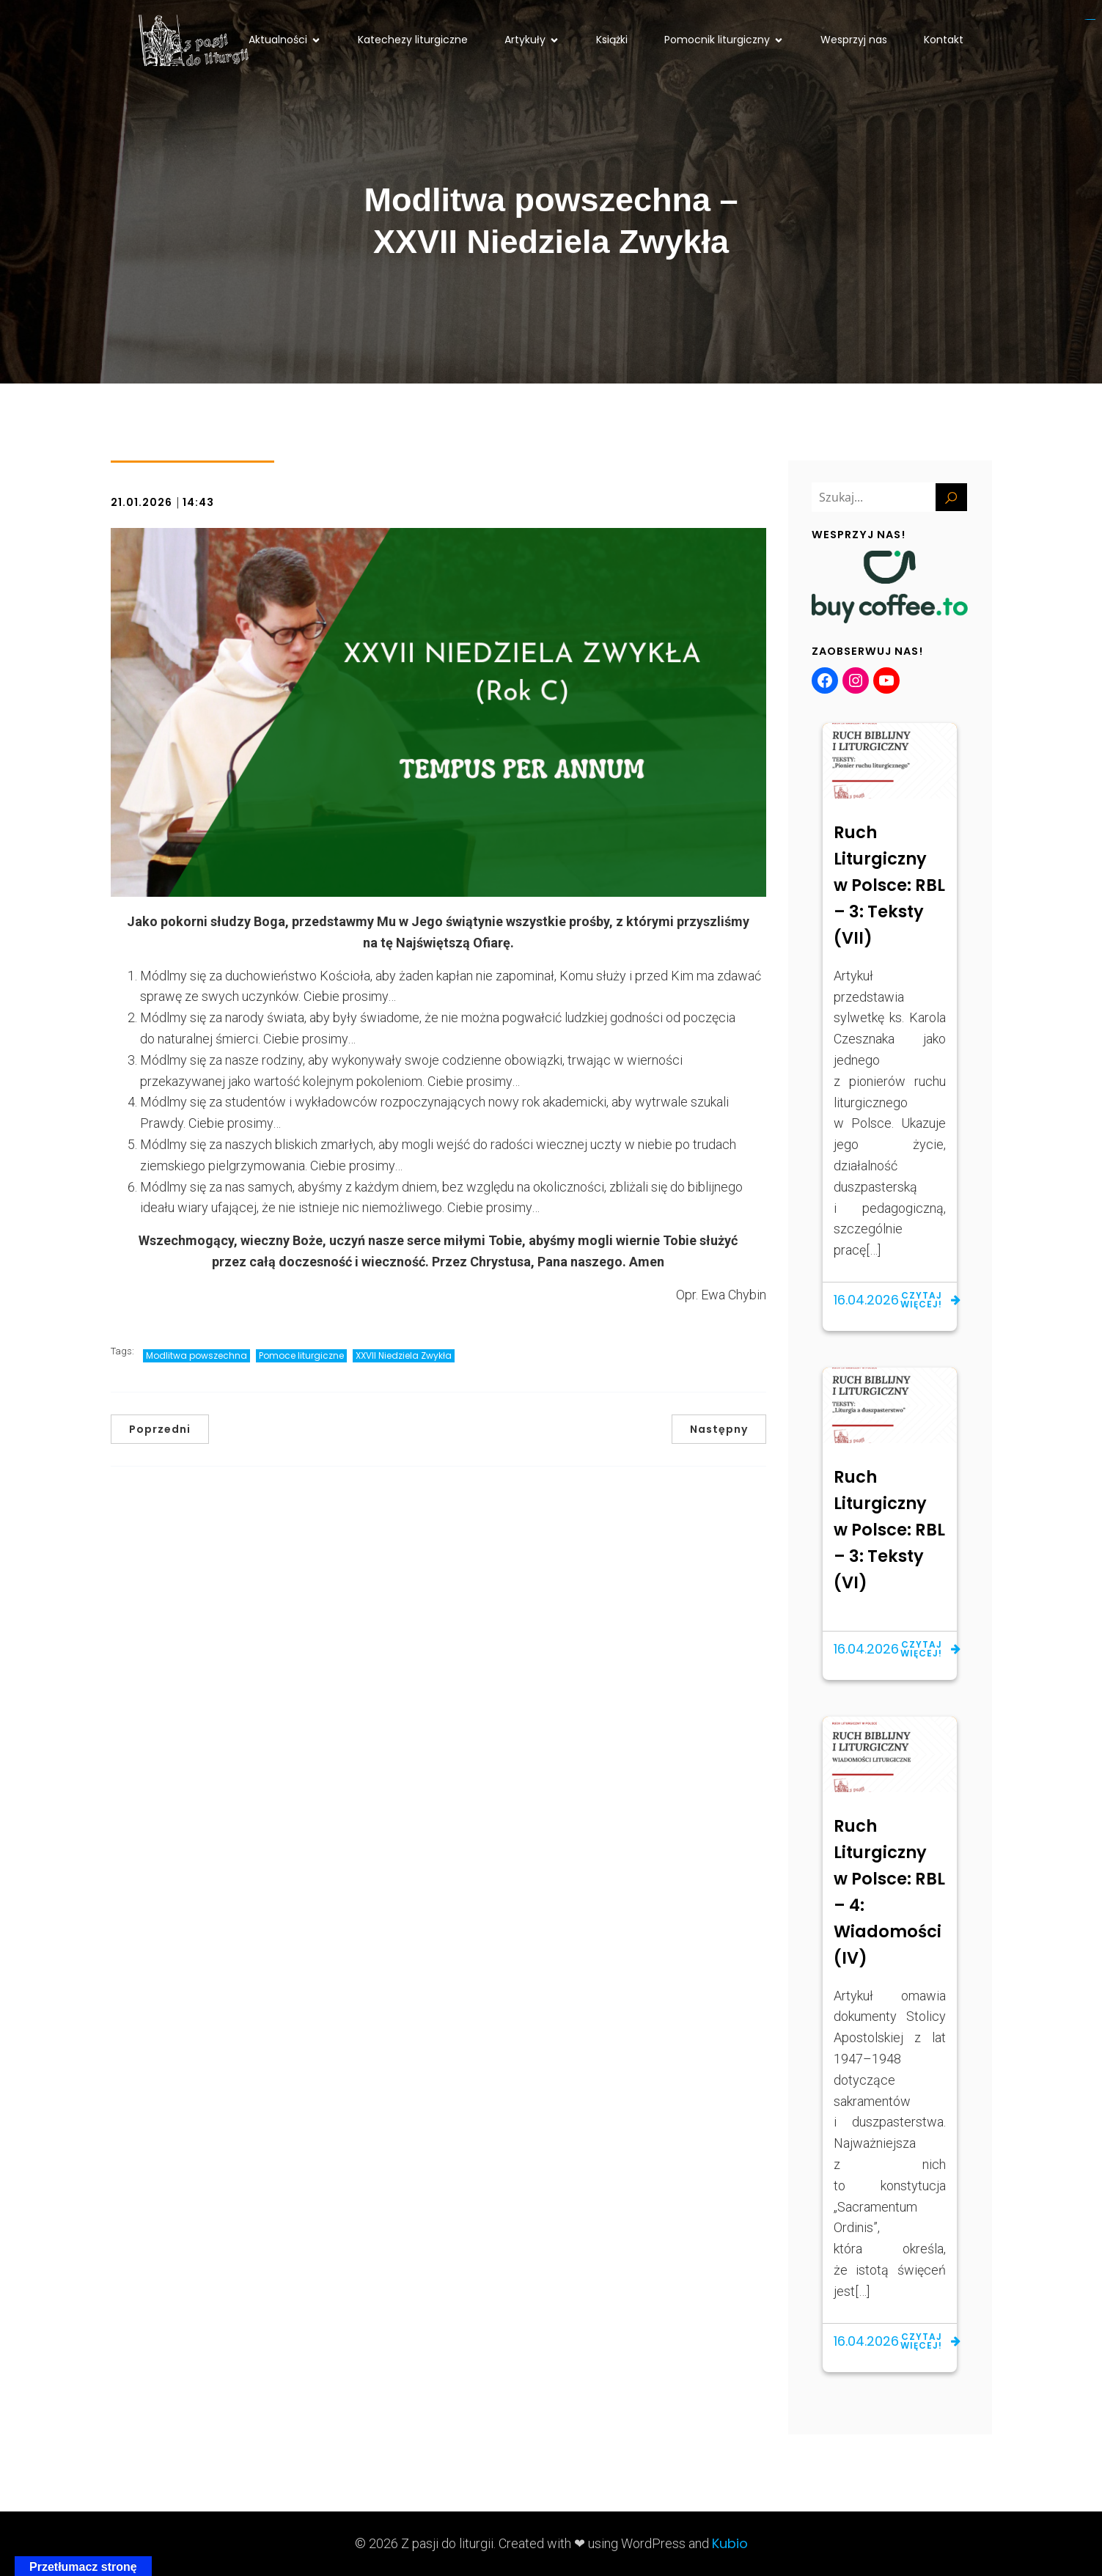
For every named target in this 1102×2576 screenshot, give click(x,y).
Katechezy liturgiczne (413, 39)
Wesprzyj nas (853, 39)
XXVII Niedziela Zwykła (404, 1355)
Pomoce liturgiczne (301, 1355)
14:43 (198, 502)
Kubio (730, 2543)
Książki (612, 39)
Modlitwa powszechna (196, 1355)
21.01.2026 (141, 502)
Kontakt (943, 39)
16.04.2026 (866, 1300)
